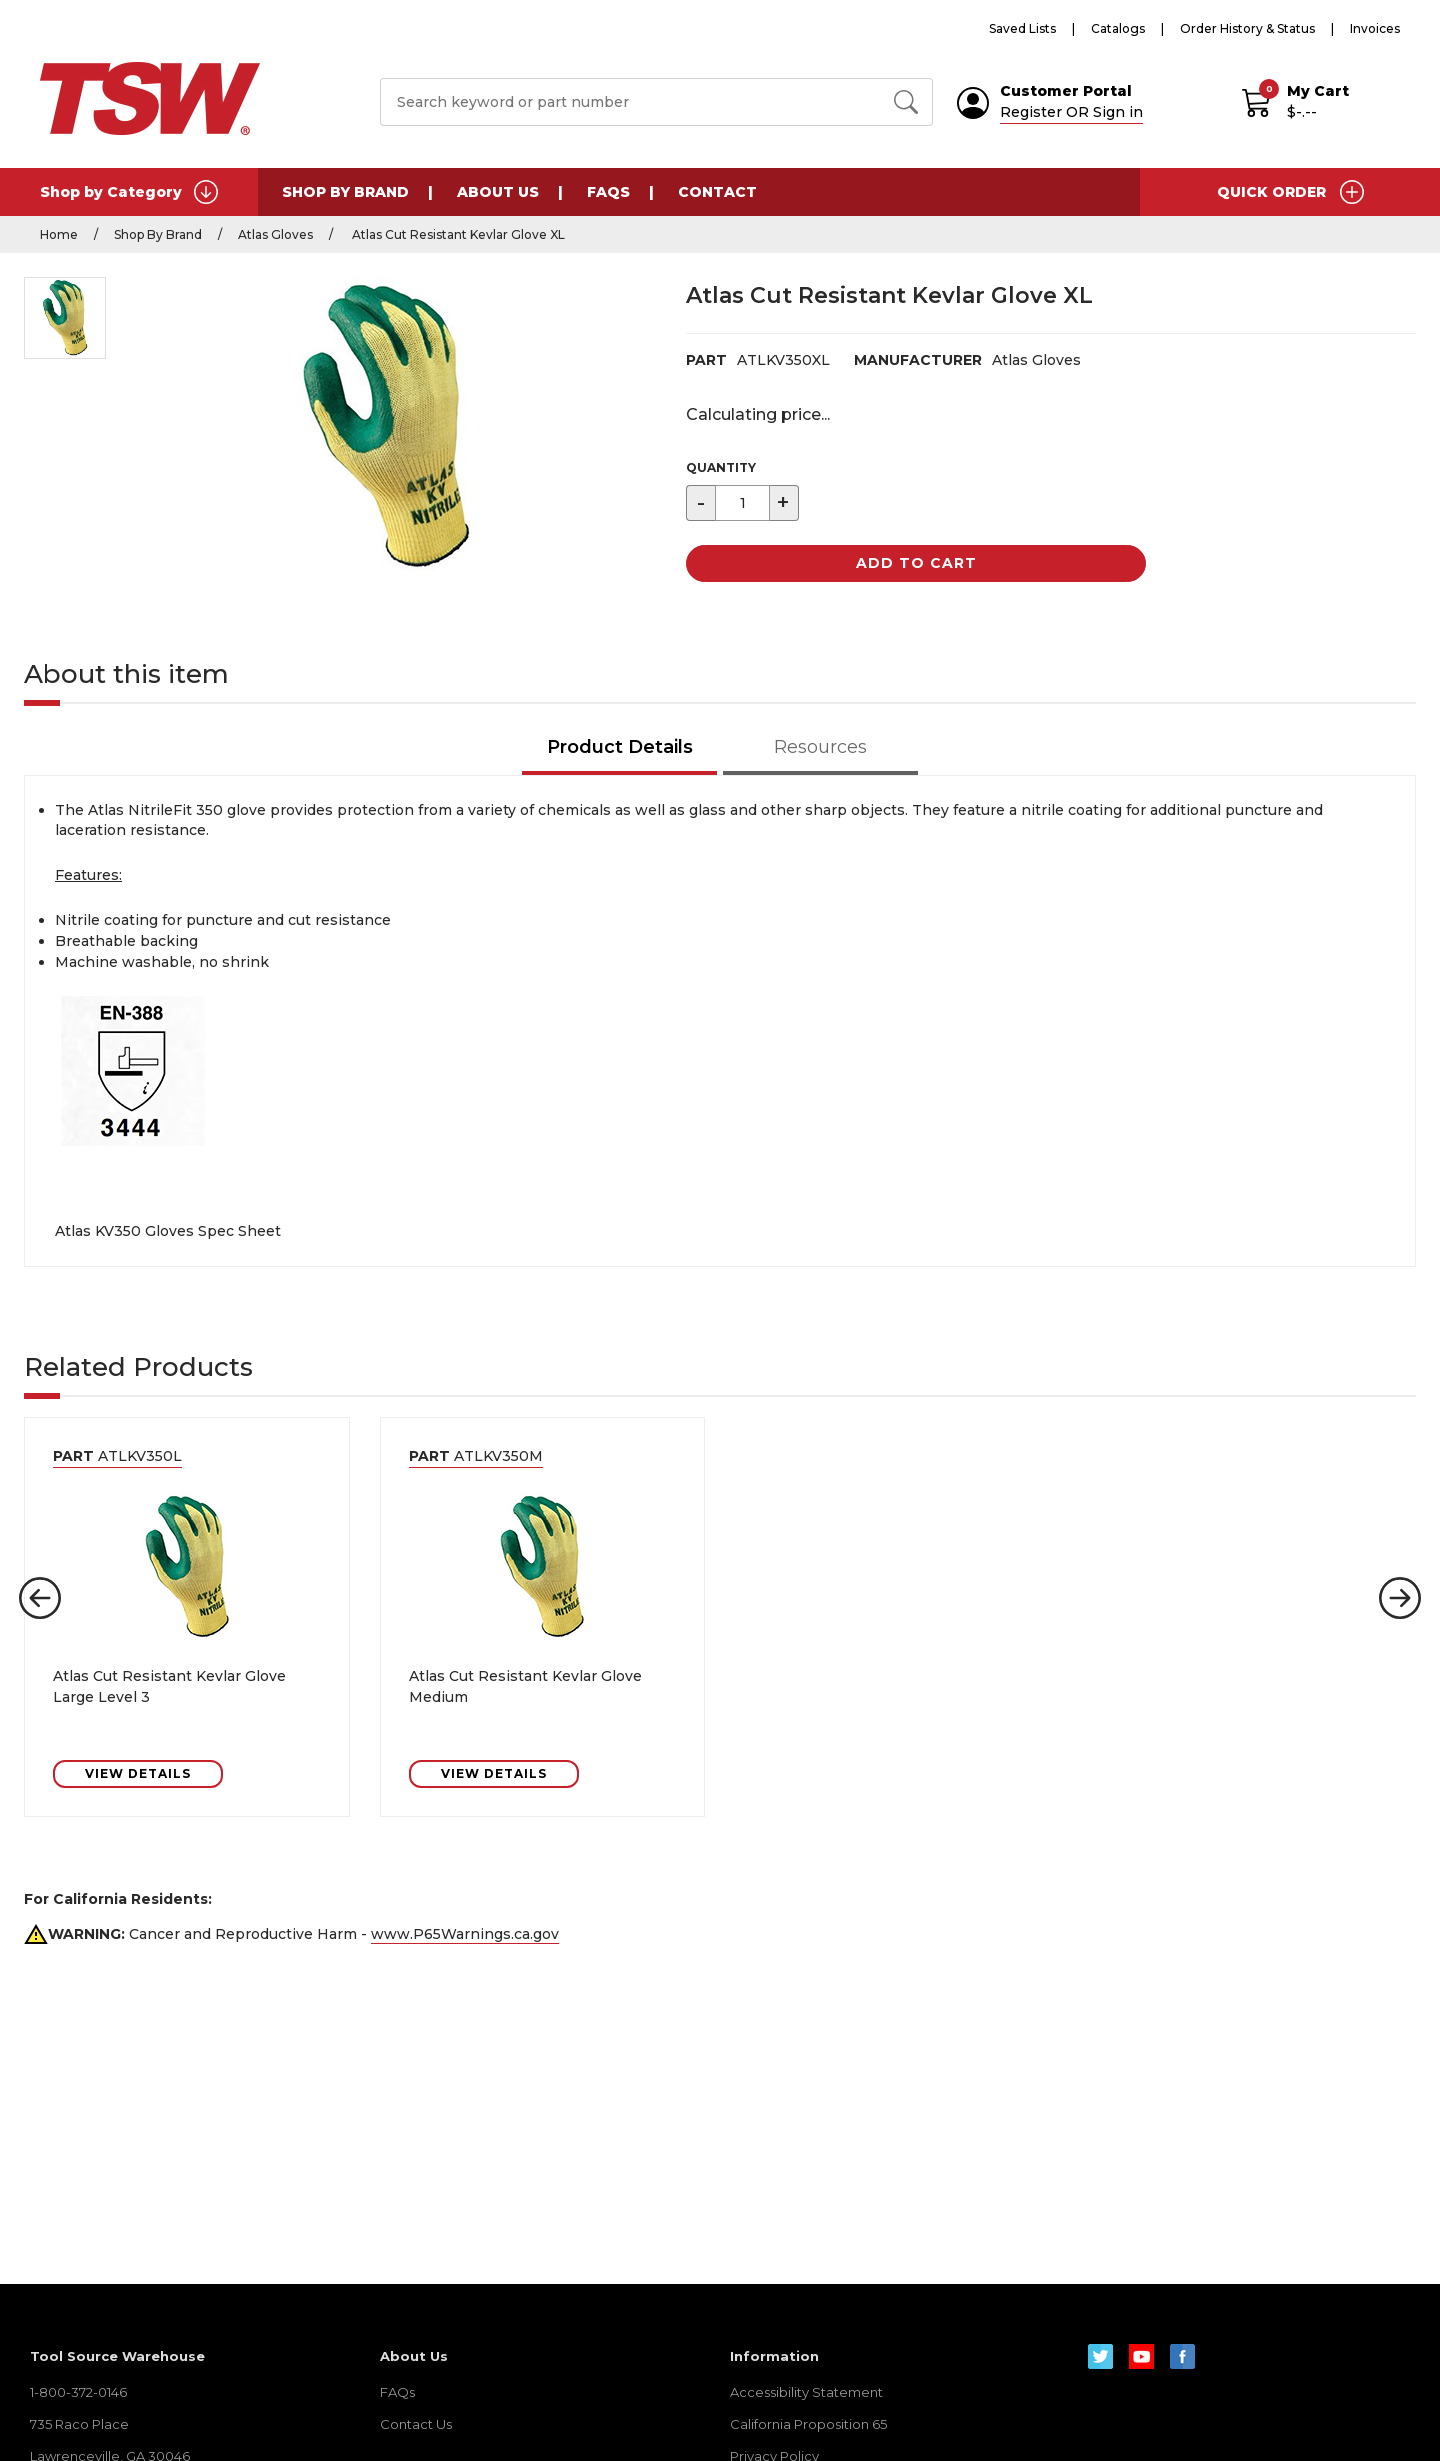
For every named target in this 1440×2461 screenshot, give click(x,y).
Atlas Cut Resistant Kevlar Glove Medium (525, 1686)
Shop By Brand (345, 192)
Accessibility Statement (806, 2392)
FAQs (608, 192)
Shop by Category (129, 192)
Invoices (1375, 28)
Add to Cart (916, 563)
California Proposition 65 (808, 2424)
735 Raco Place (79, 2424)
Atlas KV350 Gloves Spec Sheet (168, 1231)
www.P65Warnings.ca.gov (465, 1934)
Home (59, 234)
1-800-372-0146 (78, 2392)
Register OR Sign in (1071, 112)
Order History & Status (1247, 28)
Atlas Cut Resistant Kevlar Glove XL (457, 234)
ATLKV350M (476, 1456)
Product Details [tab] (620, 747)
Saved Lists (1022, 28)
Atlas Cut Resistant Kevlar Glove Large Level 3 (169, 1686)
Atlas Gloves (275, 234)
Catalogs (1118, 28)
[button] (40, 1598)
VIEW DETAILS (138, 1773)
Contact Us (416, 2424)
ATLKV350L (117, 1456)
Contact (717, 192)
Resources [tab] (820, 747)
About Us (498, 192)
